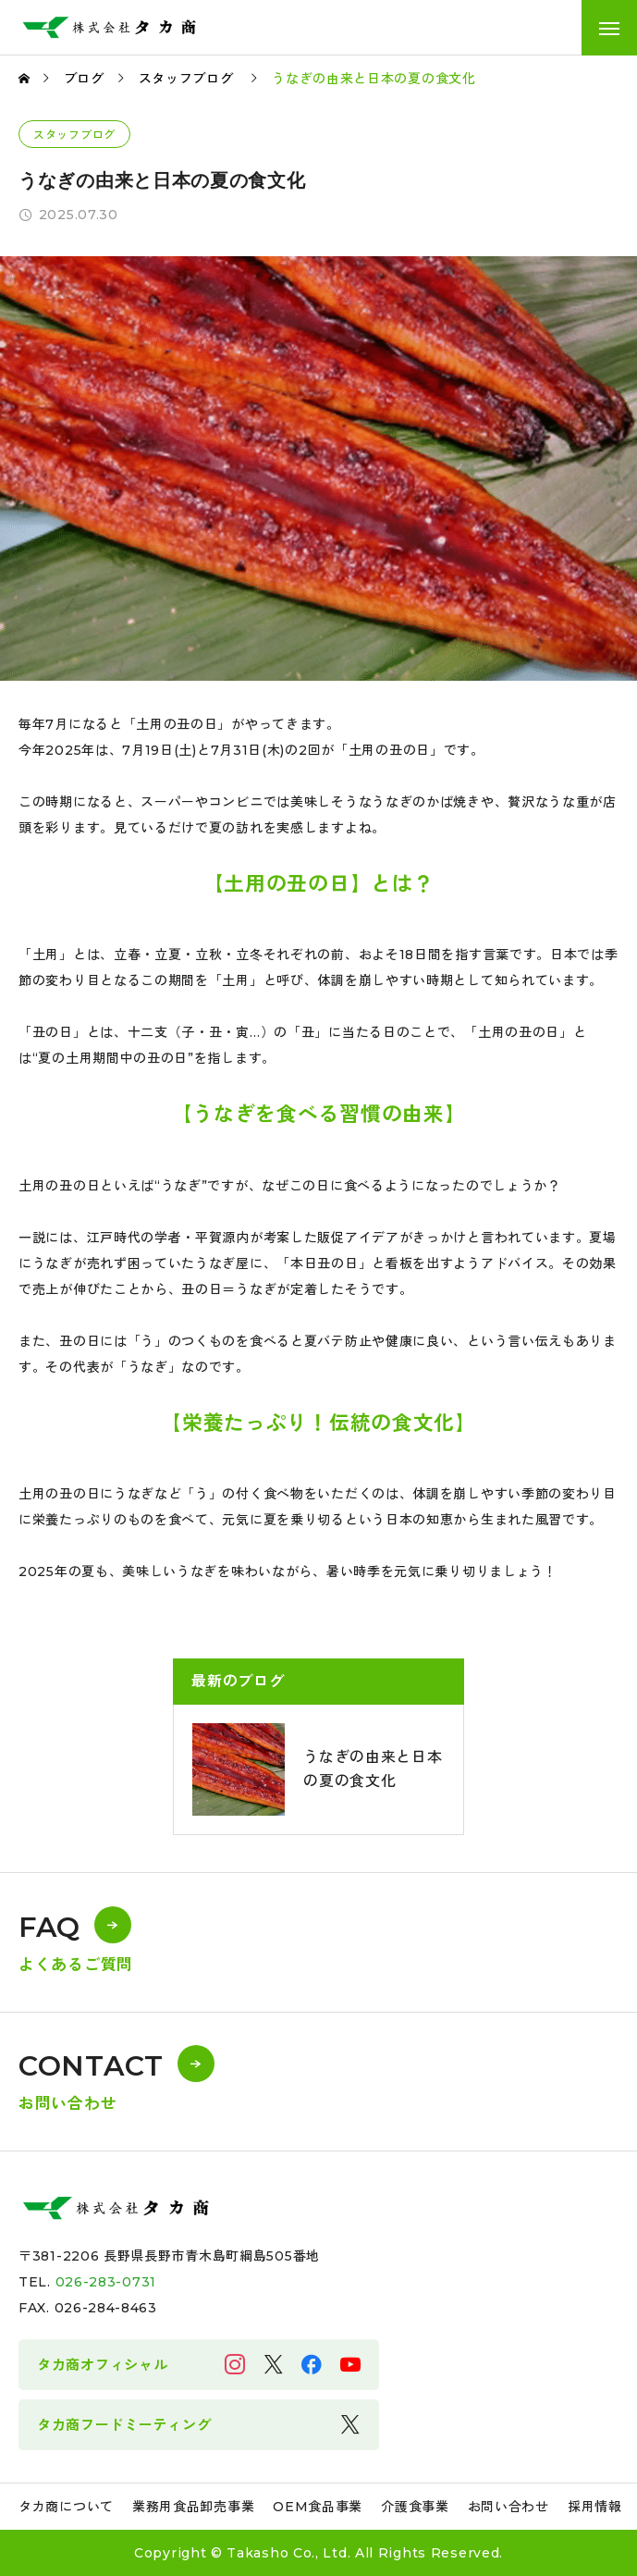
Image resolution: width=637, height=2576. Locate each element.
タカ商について (66, 2506)
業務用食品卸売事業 (193, 2506)
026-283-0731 (105, 2282)
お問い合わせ (508, 2506)
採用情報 (595, 2506)
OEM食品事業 (317, 2506)
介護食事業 (415, 2506)
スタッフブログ (74, 135)
